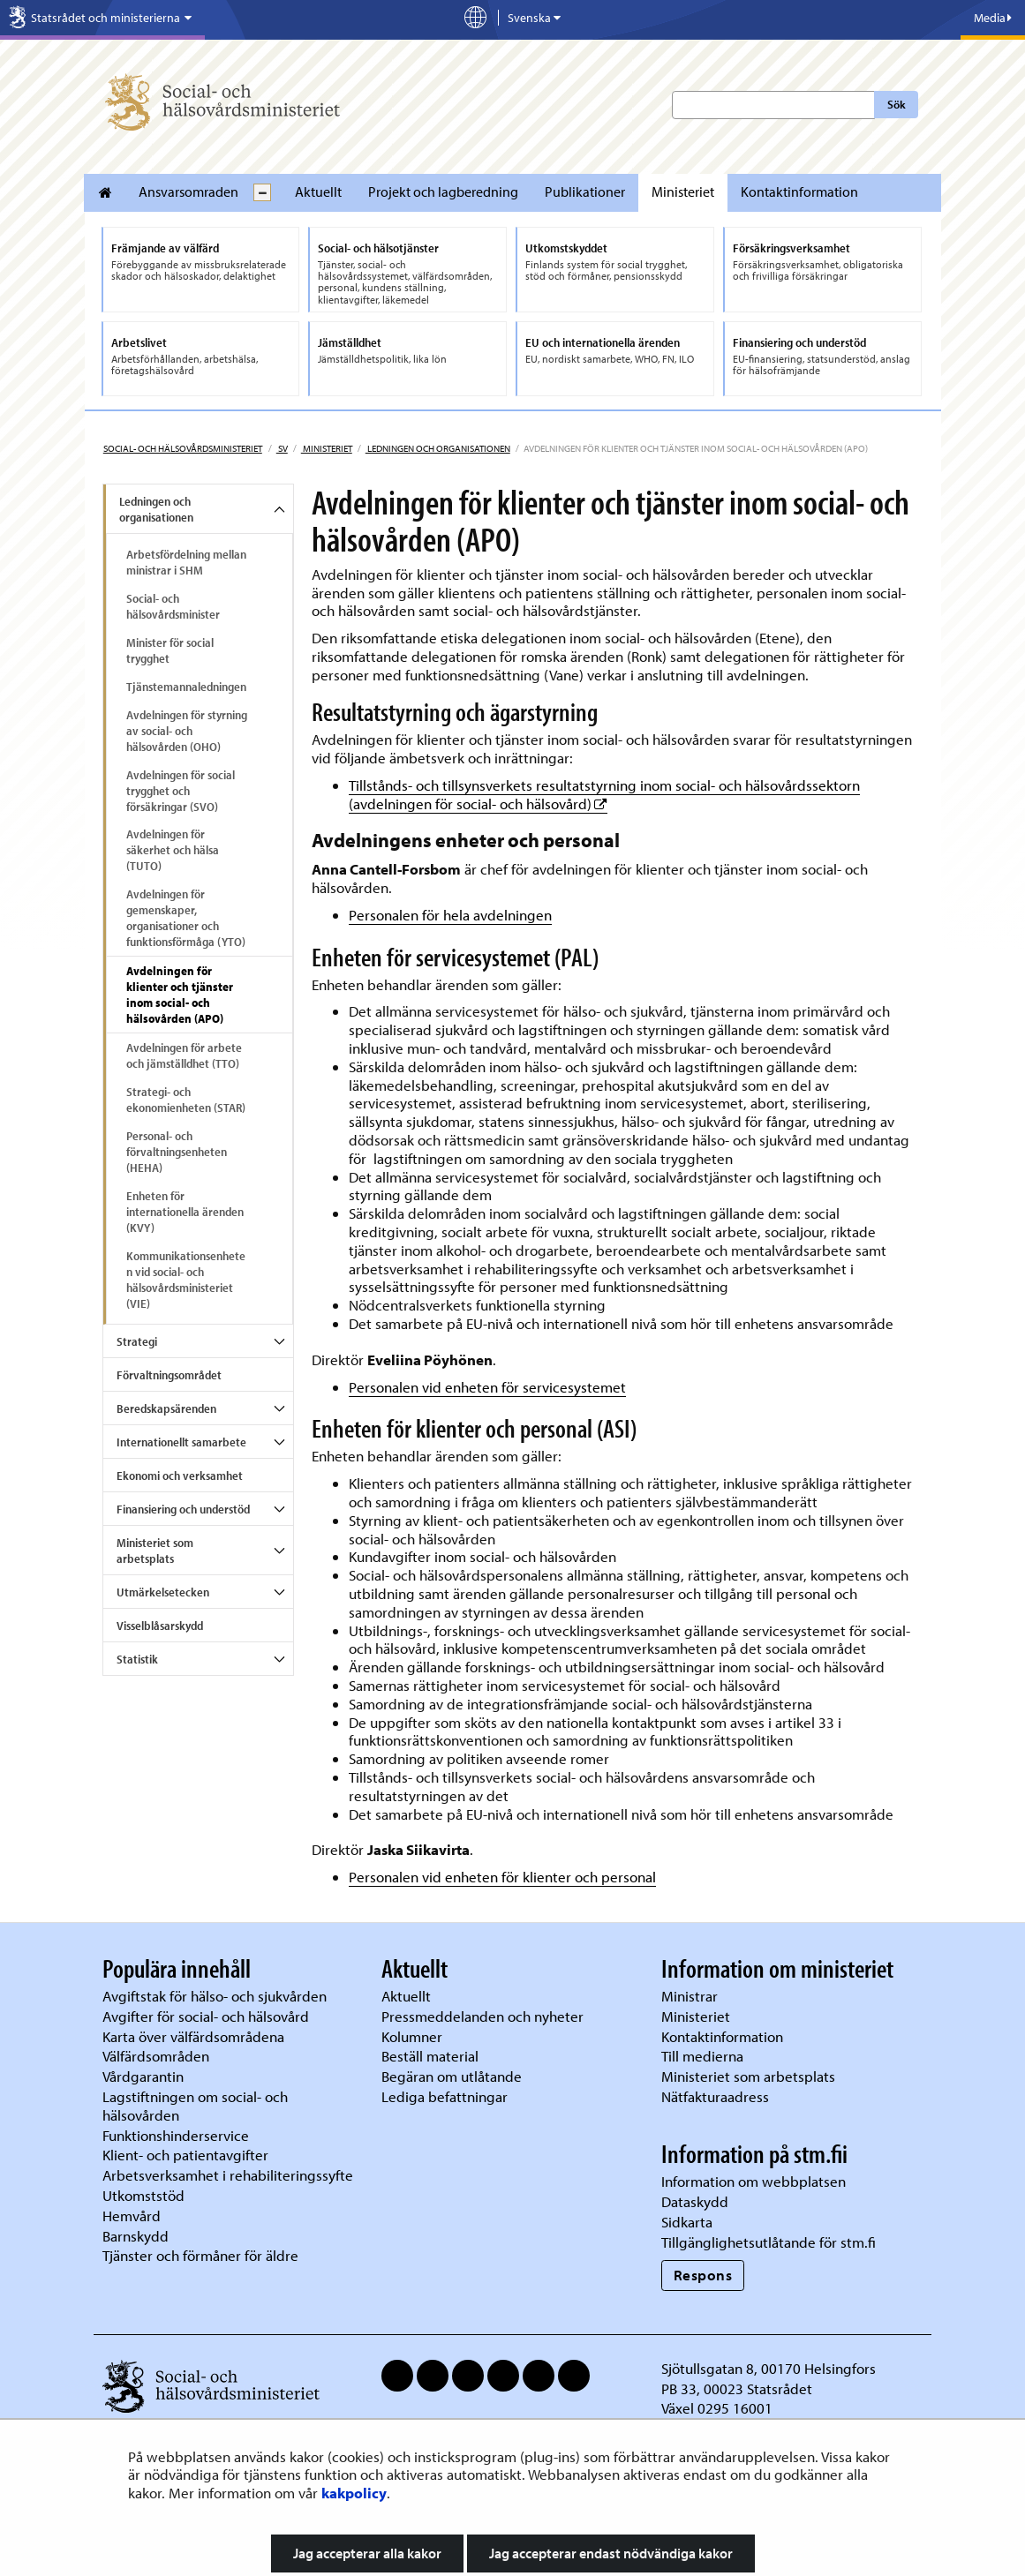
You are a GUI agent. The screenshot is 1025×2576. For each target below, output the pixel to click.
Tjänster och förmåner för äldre (200, 2255)
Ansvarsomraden (188, 191)
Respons (703, 2274)
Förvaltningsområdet (169, 1375)
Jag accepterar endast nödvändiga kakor (611, 2553)
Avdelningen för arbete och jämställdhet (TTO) (184, 1055)
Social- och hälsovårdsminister (173, 606)
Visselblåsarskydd (160, 1625)
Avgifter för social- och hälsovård (205, 2016)
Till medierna (702, 2056)
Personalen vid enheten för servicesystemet (487, 1387)
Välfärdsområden (155, 2056)
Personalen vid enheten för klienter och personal (502, 1876)
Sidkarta (686, 2221)
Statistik (137, 1659)
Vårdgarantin (143, 2076)
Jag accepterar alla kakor (367, 2553)
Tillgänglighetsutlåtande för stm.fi (768, 2242)
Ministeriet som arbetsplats (155, 1550)
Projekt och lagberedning (443, 191)
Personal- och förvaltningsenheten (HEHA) (176, 1151)
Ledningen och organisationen (438, 448)
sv (282, 448)
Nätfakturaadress (715, 2096)
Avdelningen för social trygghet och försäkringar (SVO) (180, 791)
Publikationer (585, 191)
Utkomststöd (143, 2195)
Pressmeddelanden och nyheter (482, 2016)
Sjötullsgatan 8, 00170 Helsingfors (768, 2368)
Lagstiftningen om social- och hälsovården (195, 2105)
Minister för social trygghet (170, 650)
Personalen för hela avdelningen (450, 914)
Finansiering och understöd (183, 1509)
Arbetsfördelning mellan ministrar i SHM (186, 562)
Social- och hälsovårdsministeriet (182, 448)
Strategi (137, 1341)
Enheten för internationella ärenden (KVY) (185, 1211)
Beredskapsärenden (166, 1408)
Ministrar (689, 1995)
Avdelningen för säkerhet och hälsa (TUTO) (172, 850)
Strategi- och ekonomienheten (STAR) (185, 1099)
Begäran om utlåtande (451, 2076)
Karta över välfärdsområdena (193, 2036)
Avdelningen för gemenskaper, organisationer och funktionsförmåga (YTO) (185, 918)
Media (993, 18)
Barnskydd (135, 2236)
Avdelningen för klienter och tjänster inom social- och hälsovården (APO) (179, 994)
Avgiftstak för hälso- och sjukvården (214, 1995)
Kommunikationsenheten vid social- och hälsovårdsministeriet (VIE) (185, 1279)
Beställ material (430, 2056)
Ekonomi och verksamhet (180, 1475)
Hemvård (131, 2215)
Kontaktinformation (799, 191)
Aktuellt (318, 191)
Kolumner (411, 2036)
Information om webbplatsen (753, 2181)
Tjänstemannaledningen (186, 687)
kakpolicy (354, 2492)
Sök (896, 104)
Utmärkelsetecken (163, 1592)
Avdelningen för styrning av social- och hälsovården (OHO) (186, 731)
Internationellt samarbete (181, 1442)
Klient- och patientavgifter (185, 2154)
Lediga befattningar (444, 2096)
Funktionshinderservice (175, 2135)
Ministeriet (683, 191)
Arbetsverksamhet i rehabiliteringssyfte (229, 2175)
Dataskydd (694, 2201)
